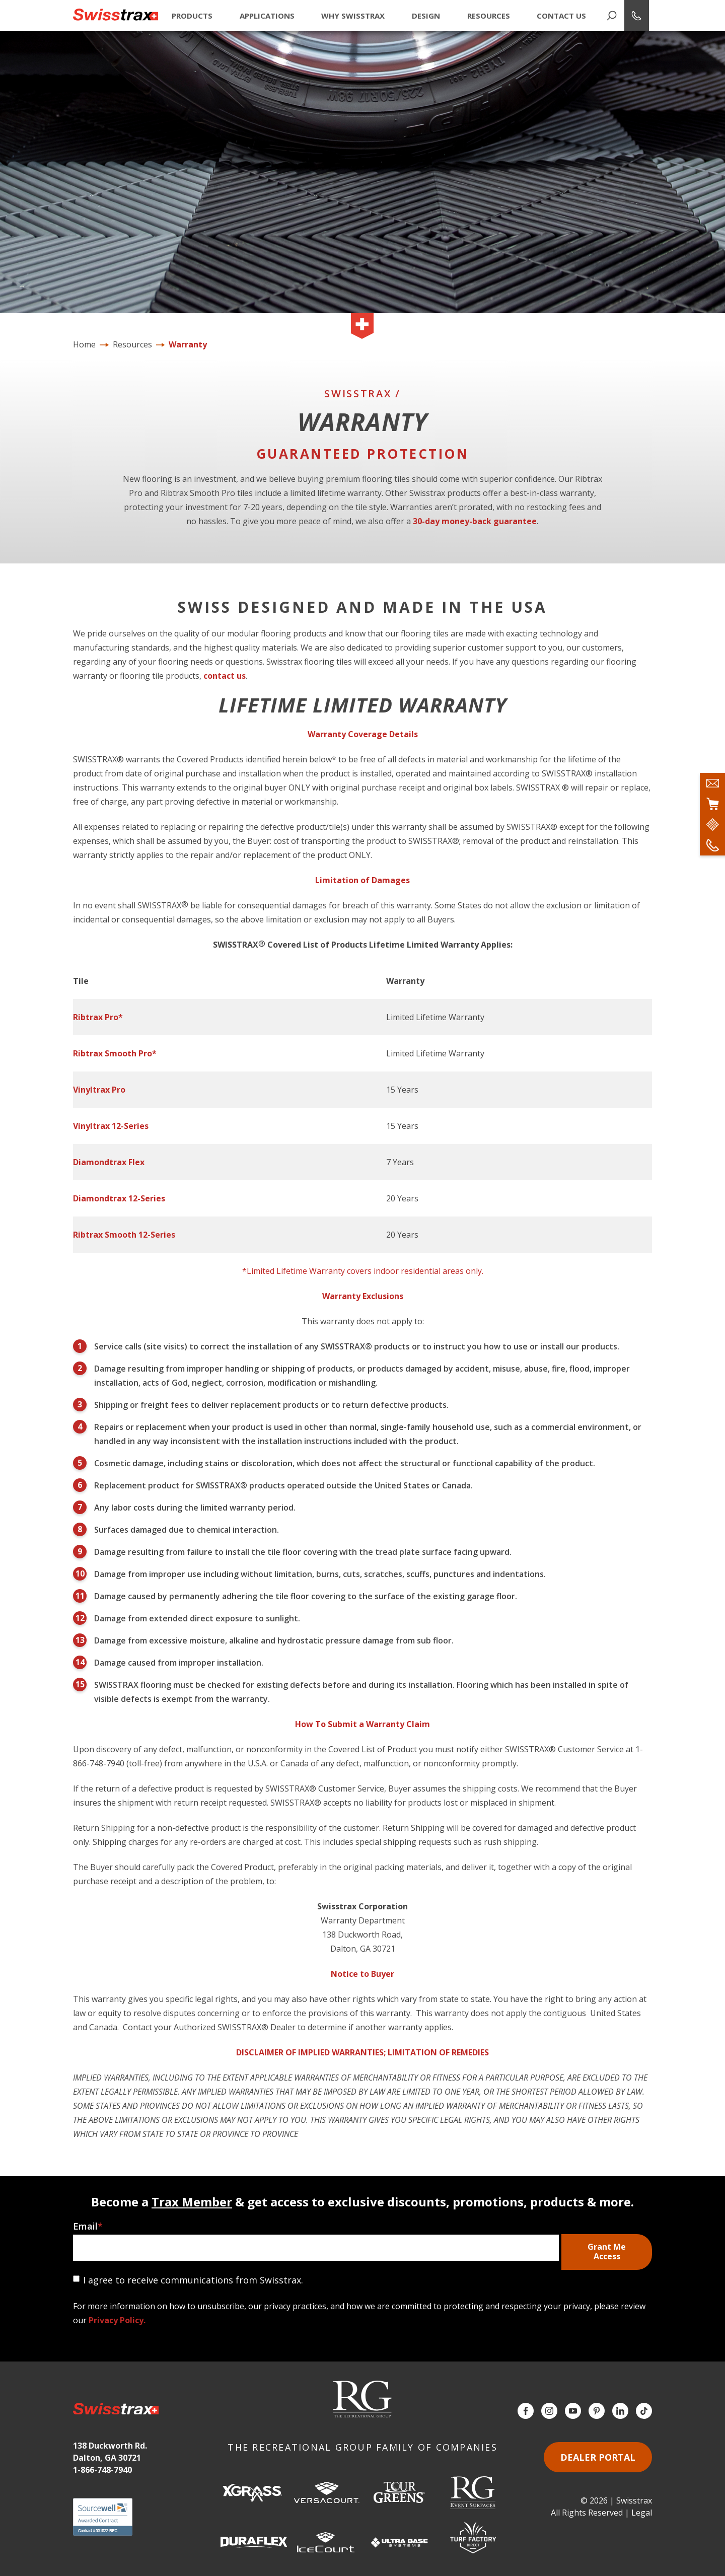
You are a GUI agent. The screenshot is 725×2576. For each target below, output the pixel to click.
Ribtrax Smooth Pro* (115, 1053)
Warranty (188, 344)
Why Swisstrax (353, 16)
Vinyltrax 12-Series (111, 1125)
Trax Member (192, 2201)
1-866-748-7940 (102, 2469)
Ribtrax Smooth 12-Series (124, 1234)
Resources (488, 16)
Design (426, 16)
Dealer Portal (597, 2457)
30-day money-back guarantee (475, 521)
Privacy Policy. (117, 2320)
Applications (267, 16)
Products (192, 16)
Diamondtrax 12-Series (119, 1198)
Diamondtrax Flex (108, 1162)
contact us (224, 675)
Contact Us (561, 16)
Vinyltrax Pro (99, 1089)
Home (84, 344)
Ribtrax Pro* (98, 1017)
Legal (641, 2512)
